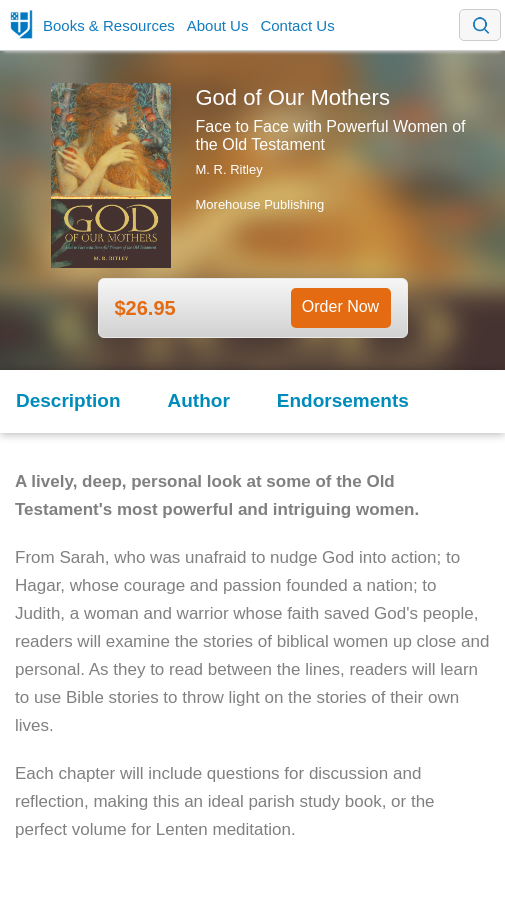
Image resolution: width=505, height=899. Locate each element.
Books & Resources (109, 25)
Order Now (340, 306)
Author (199, 400)
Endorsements (343, 400)
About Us (218, 25)
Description (68, 400)
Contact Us (297, 25)
